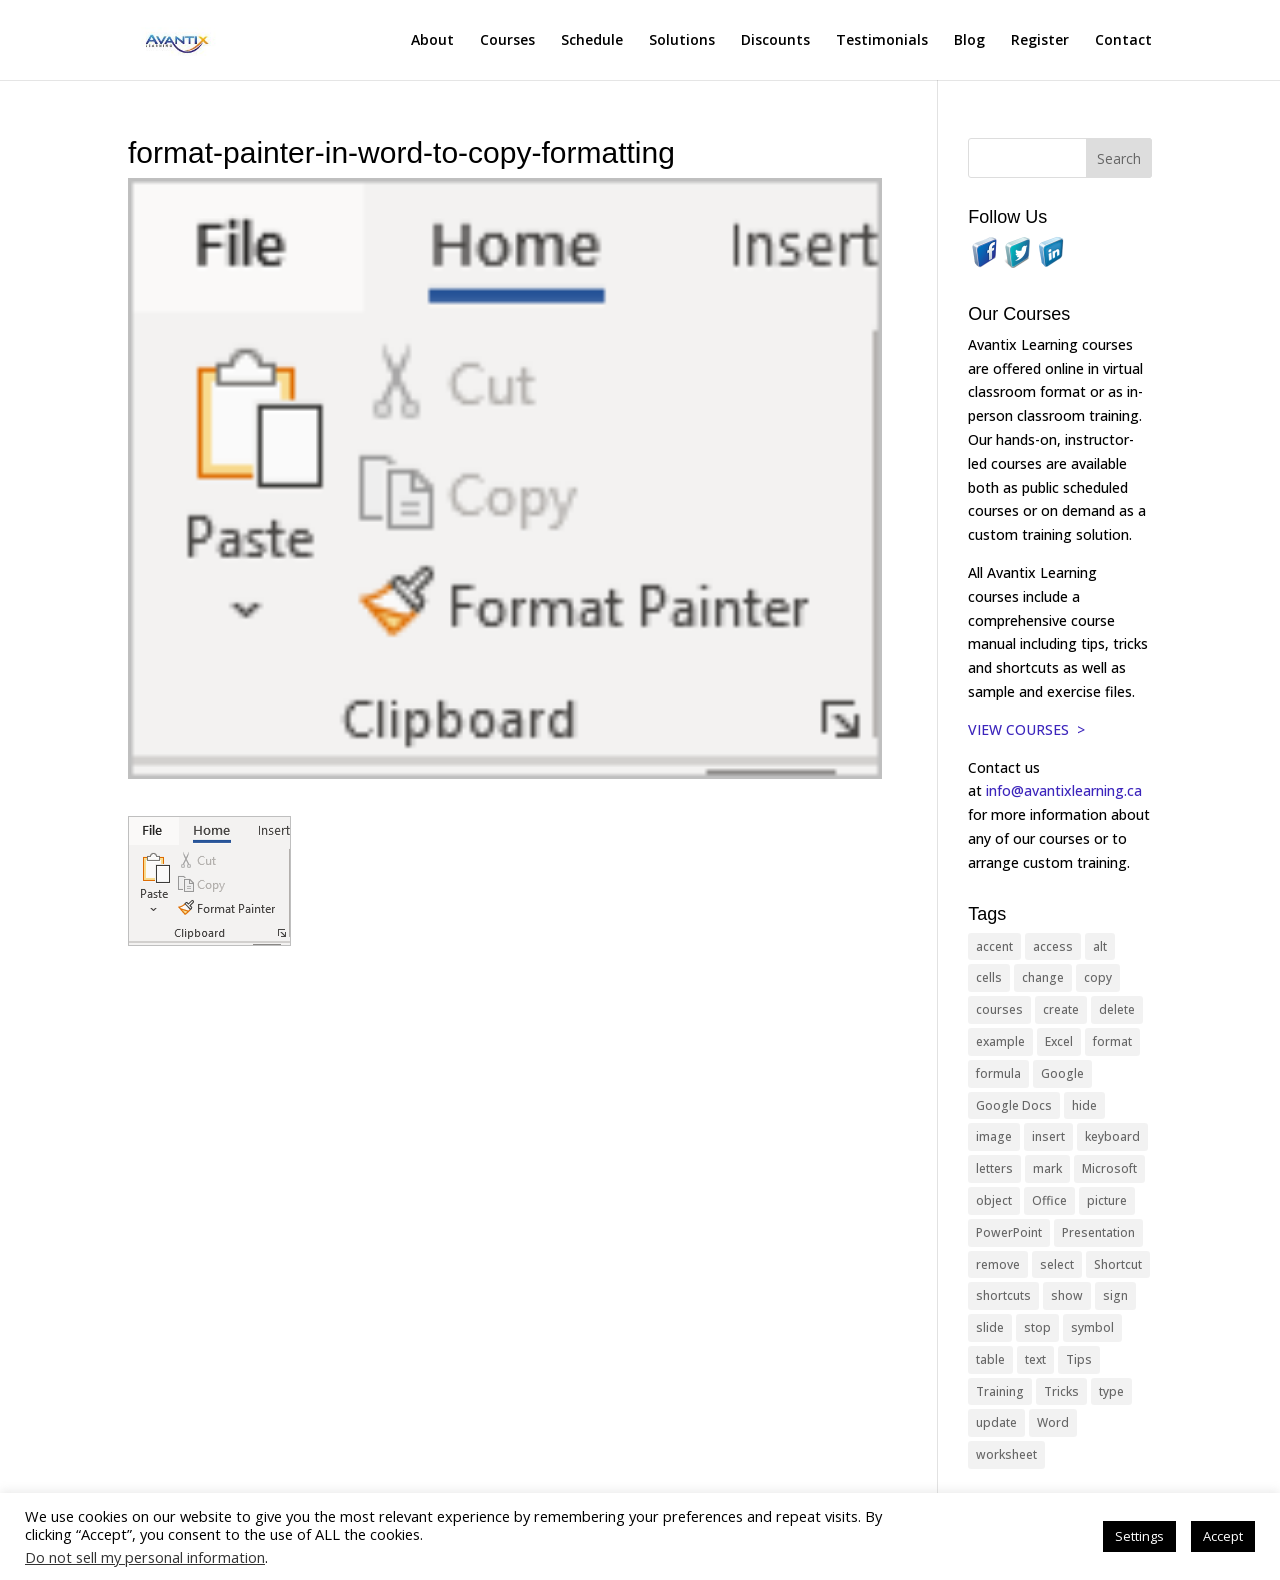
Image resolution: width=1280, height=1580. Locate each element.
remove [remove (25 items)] (998, 1264)
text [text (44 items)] (1035, 1359)
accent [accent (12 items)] (994, 946)
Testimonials (882, 41)
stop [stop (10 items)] (1037, 1327)
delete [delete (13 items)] (1117, 1009)
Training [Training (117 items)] (1000, 1391)
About (432, 41)
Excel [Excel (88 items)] (1059, 1041)
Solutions (682, 41)
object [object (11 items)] (994, 1200)
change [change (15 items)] (1043, 977)
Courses (507, 41)
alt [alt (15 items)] (1100, 946)
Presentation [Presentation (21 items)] (1098, 1232)
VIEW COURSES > (1026, 729)
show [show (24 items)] (1067, 1295)
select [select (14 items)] (1057, 1264)
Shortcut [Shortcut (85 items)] (1118, 1264)
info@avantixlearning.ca (1066, 790)
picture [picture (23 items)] (1107, 1200)
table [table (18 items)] (990, 1359)
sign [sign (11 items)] (1115, 1295)
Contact (1123, 41)
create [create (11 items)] (1061, 1009)
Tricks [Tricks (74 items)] (1061, 1391)
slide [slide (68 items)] (990, 1327)
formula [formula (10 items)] (998, 1073)
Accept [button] (1223, 1536)
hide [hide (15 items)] (1084, 1105)
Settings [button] (1139, 1536)
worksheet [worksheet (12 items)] (1006, 1454)
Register (1040, 41)
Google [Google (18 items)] (1062, 1073)
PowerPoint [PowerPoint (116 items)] (1009, 1232)
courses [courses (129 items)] (999, 1009)
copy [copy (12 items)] (1098, 977)
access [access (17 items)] (1053, 946)
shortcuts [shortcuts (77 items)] (1003, 1295)
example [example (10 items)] (1000, 1041)
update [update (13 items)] (996, 1422)
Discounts (775, 41)
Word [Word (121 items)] (1053, 1422)
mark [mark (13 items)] (1047, 1168)
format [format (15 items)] (1112, 1041)
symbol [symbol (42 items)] (1092, 1327)
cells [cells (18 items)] (989, 977)
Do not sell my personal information (145, 1557)
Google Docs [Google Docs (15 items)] (1014, 1105)
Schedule (592, 41)
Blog (969, 41)
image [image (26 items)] (994, 1136)
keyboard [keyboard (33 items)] (1112, 1136)
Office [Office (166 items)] (1049, 1200)
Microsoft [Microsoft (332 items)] (1109, 1168)
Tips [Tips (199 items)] (1079, 1359)
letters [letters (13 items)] (994, 1168)
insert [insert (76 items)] (1048, 1136)
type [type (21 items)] (1111, 1391)
